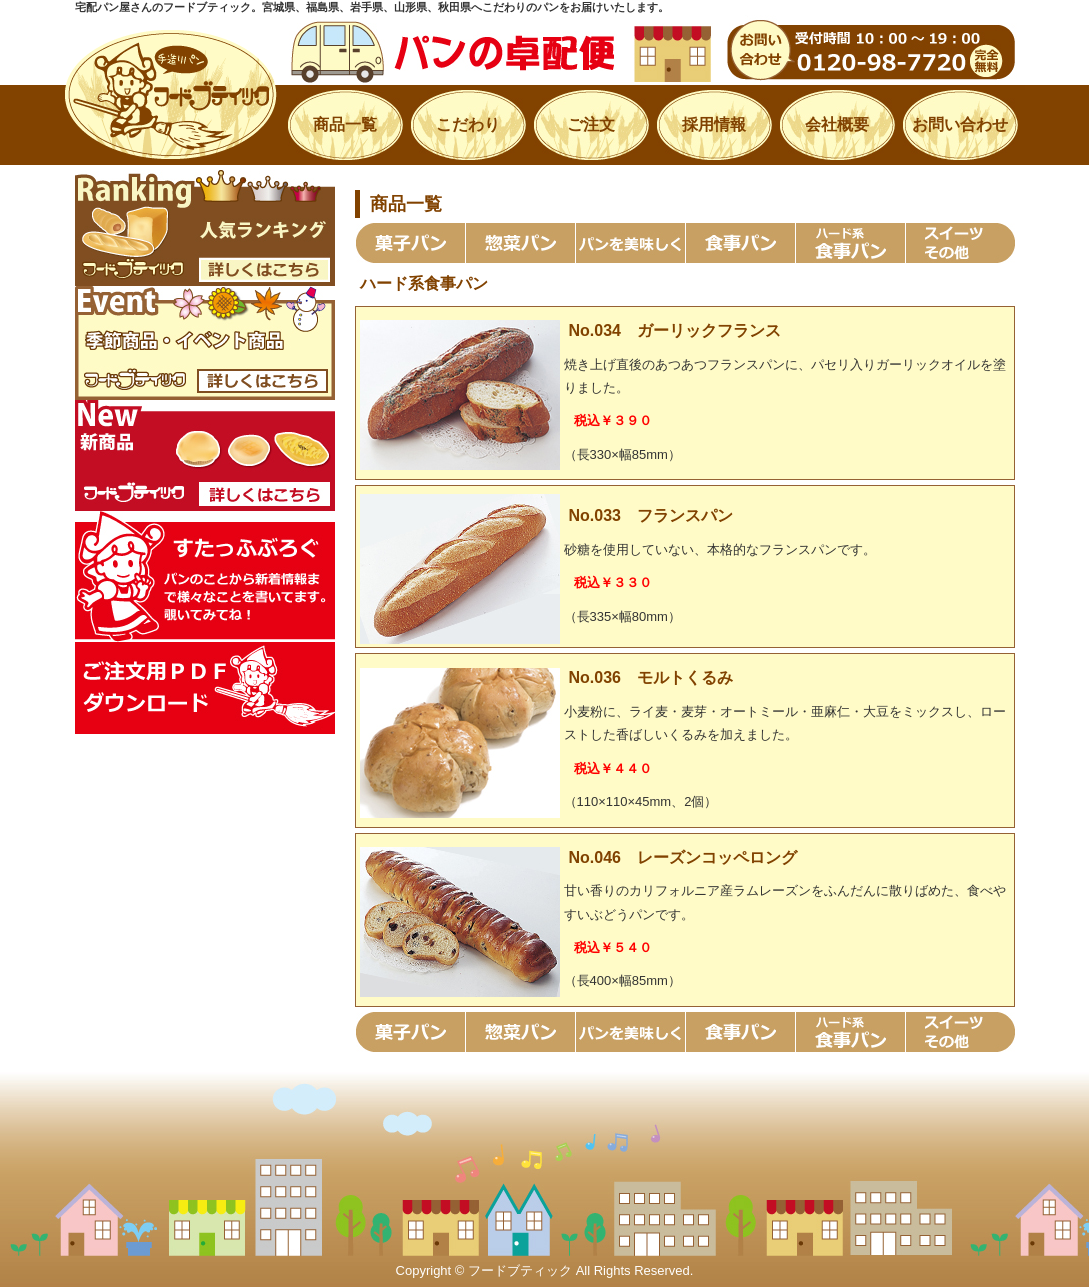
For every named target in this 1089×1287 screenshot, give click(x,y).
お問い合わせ (960, 124)
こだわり (468, 124)
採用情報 (714, 124)
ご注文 (591, 124)
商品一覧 (345, 124)
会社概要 (837, 124)
